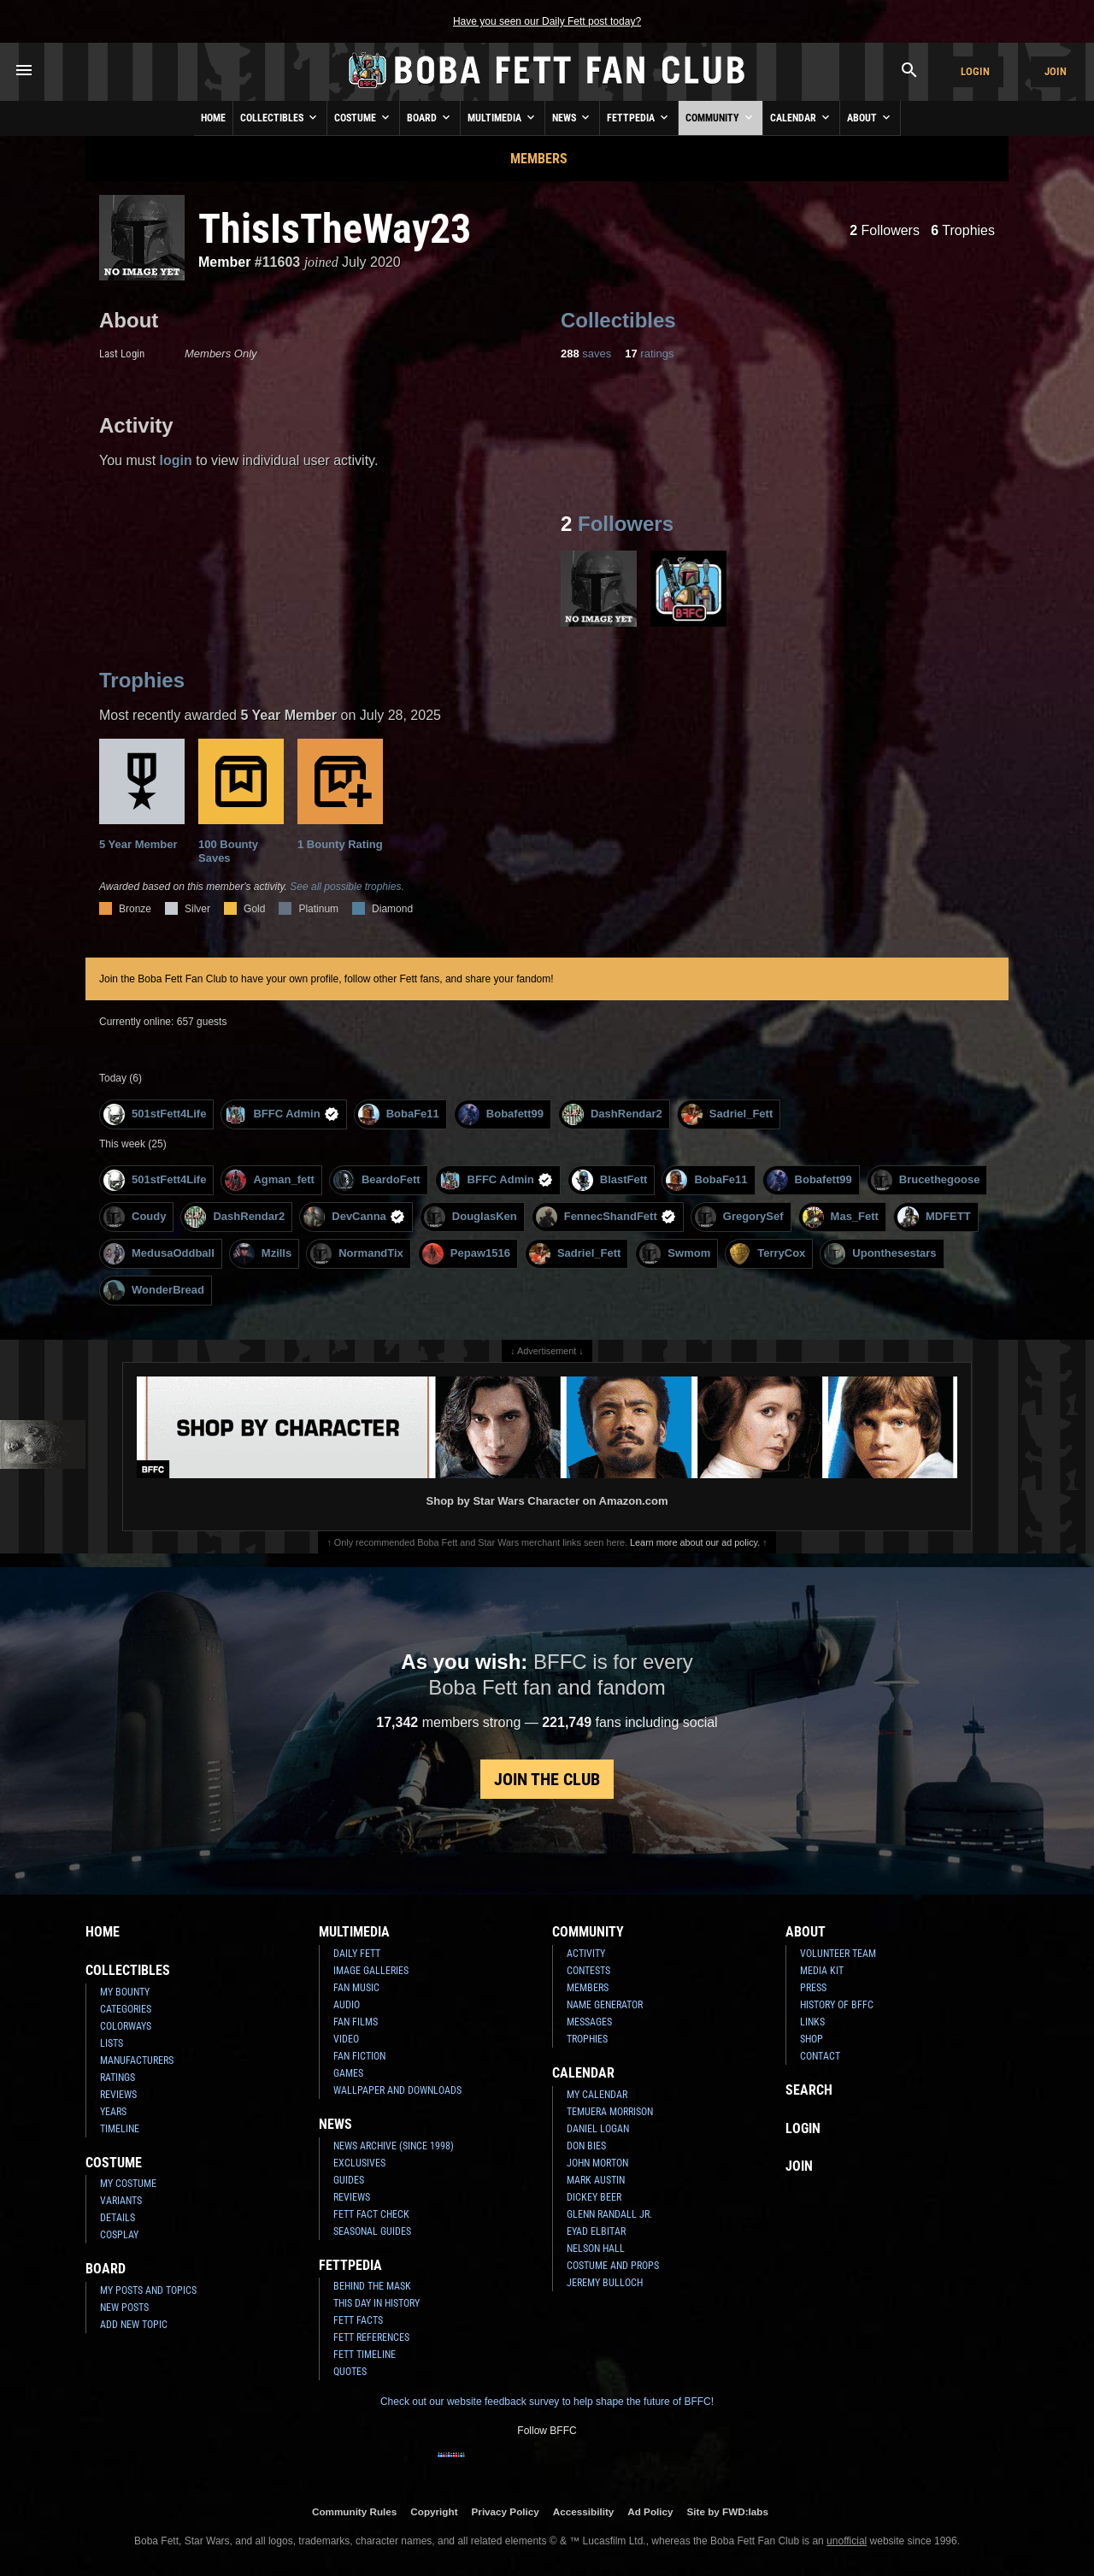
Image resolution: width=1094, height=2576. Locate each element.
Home (213, 118)
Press (813, 1988)
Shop (811, 2039)
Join (1055, 71)
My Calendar (597, 2095)
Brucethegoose (925, 1180)
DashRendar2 (612, 1114)
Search (808, 2090)
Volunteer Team (838, 1954)
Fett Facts (358, 2320)
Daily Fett (356, 1954)
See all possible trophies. (346, 887)
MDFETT (934, 1217)
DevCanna (354, 1217)
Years (113, 2112)
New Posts (124, 2308)
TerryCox (767, 1253)
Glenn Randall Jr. (609, 2214)
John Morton (597, 2163)
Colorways (125, 2026)
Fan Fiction (359, 2056)
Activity (586, 1954)
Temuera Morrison (610, 2112)
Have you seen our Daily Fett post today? (547, 21)
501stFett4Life (154, 1114)
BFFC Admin (281, 1114)
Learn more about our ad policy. (695, 1542)
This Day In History (376, 2303)
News (572, 117)
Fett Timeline (364, 2355)
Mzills (262, 1253)
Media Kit (822, 1971)
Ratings (117, 2078)
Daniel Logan (598, 2129)
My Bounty (125, 1992)
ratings (649, 353)
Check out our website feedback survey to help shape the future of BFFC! (547, 2402)
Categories (125, 2009)
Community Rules (354, 2511)
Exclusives (359, 2163)
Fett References (371, 2337)
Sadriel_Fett (727, 1114)
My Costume (128, 2184)
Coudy (134, 1217)
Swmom (674, 1253)
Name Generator (605, 2005)
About (870, 117)
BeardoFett (377, 1180)
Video (346, 2039)
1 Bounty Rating (340, 795)
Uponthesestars (880, 1253)
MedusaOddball (159, 1253)
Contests (588, 1971)
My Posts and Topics (148, 2290)
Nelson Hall (596, 2249)
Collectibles (280, 117)
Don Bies (586, 2146)
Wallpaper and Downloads (397, 2090)
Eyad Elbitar (596, 2231)
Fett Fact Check (371, 2214)
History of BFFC (836, 2005)
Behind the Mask (372, 2286)
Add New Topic (134, 2325)
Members (539, 158)
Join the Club (547, 1779)
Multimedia (503, 117)
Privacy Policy (505, 2511)
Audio (346, 2005)
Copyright (433, 2511)
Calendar (801, 117)
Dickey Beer (594, 2197)
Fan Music (356, 1988)
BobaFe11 (398, 1114)
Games (348, 2073)
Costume (363, 117)
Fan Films (355, 2022)
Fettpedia (639, 117)
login (176, 460)
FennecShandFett (606, 1217)
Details (117, 2218)
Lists (111, 2043)
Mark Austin (596, 2180)
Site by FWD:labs (727, 2511)
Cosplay (119, 2235)
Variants (121, 2201)
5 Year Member (142, 795)
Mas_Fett (841, 1217)
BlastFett (610, 1180)
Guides (348, 2180)
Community (720, 117)
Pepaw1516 (466, 1253)
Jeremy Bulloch (605, 2283)
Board (430, 117)
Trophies (963, 230)
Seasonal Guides (372, 2231)
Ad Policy (650, 2511)
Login (975, 71)
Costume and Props (613, 2266)
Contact (820, 2056)
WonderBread (153, 1290)
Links (812, 2022)
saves (586, 353)
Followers (885, 230)
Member (224, 262)
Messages (589, 2022)
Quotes (350, 2372)
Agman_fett (270, 1180)
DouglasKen (470, 1217)
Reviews (118, 2095)
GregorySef (739, 1217)
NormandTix (356, 1253)
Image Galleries (371, 1971)
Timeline (119, 2129)
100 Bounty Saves (241, 801)
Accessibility (583, 2511)
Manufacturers (137, 2060)
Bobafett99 (501, 1114)
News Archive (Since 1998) (393, 2146)
